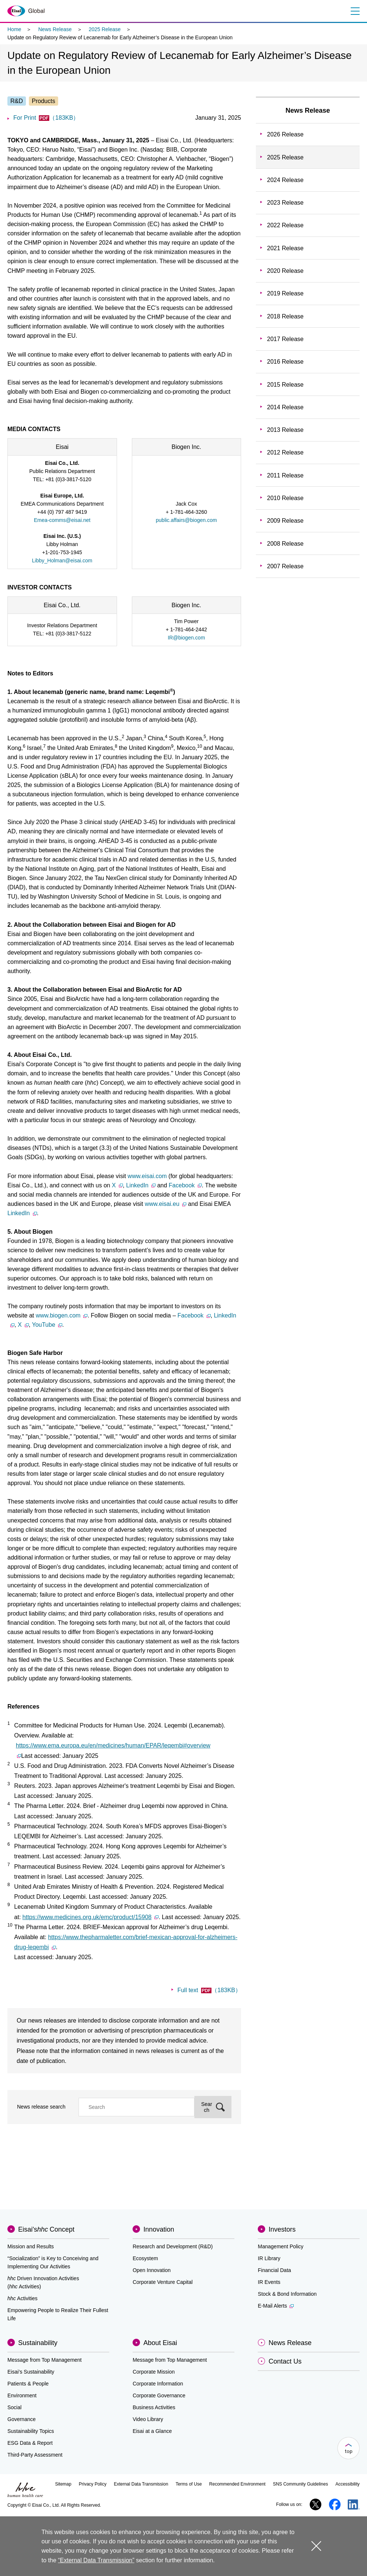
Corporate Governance (159, 2395)
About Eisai (160, 2343)
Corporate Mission (154, 2372)
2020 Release (285, 271)
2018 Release (285, 316)
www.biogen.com (61, 1315)
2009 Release (285, 520)
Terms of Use (189, 2484)
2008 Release (285, 543)
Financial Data (274, 2270)
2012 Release (285, 452)
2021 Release (285, 248)
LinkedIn (141, 1185)
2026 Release (285, 134)
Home (14, 29)
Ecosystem (145, 2258)
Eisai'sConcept (46, 2229)
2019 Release (285, 293)
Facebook (185, 1185)
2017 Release (285, 339)
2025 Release (104, 29)
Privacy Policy (93, 2484)
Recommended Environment (237, 2484)
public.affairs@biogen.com (186, 520)
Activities (22, 2298)
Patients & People (28, 2384)
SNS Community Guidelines (300, 2484)
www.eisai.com (148, 1176)
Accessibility (348, 2484)
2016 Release (285, 361)
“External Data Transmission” (96, 2560)
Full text (209, 1990)
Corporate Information (158, 2384)
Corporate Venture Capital (163, 2282)
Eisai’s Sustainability (30, 2372)
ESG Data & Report (30, 2443)
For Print (46, 118)
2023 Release (285, 202)
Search (206, 2107)
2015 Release (285, 384)
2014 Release (285, 407)
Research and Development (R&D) (173, 2246)
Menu (355, 11)
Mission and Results (30, 2246)
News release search (41, 2107)
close (316, 2546)
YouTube (47, 1325)
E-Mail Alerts (276, 2306)
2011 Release (285, 475)
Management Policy (280, 2246)
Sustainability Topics (30, 2431)
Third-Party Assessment (35, 2455)
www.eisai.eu (165, 1204)
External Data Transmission (141, 2484)
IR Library (269, 2258)
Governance (21, 2419)
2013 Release (285, 430)
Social (14, 2407)
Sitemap (63, 2484)
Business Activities (154, 2407)
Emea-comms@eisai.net (62, 520)
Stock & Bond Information (287, 2294)
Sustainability (37, 2343)
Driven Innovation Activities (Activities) (43, 2282)
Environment (22, 2395)
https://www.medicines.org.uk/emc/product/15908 (91, 1917)
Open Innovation (152, 2270)
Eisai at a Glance (152, 2431)
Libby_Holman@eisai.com (62, 560)
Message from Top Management (44, 2360)
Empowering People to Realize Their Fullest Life (57, 2314)
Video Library (148, 2419)
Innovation (158, 2229)
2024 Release (285, 180)
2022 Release (285, 225)
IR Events (269, 2282)
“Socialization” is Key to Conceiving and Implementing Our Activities (53, 2262)
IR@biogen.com (186, 638)
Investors (282, 2229)
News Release (54, 29)
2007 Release (285, 566)
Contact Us (284, 2361)
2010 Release (285, 498)
